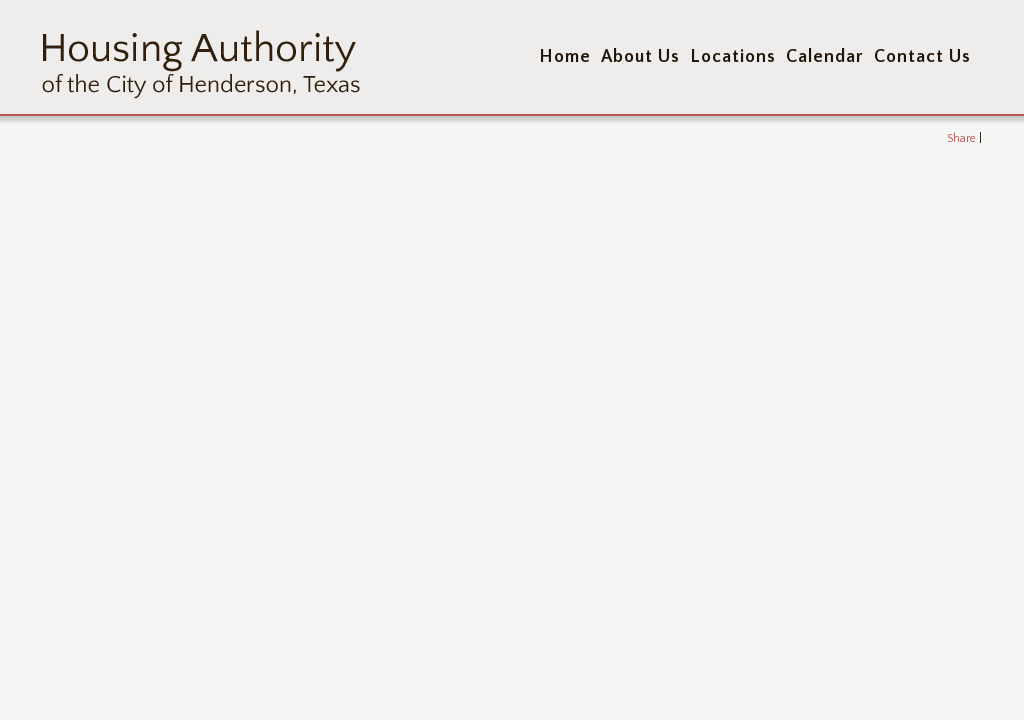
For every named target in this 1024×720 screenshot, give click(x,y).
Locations (733, 57)
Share (961, 138)
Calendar (825, 57)
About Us (640, 57)
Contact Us (922, 57)
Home (565, 57)
